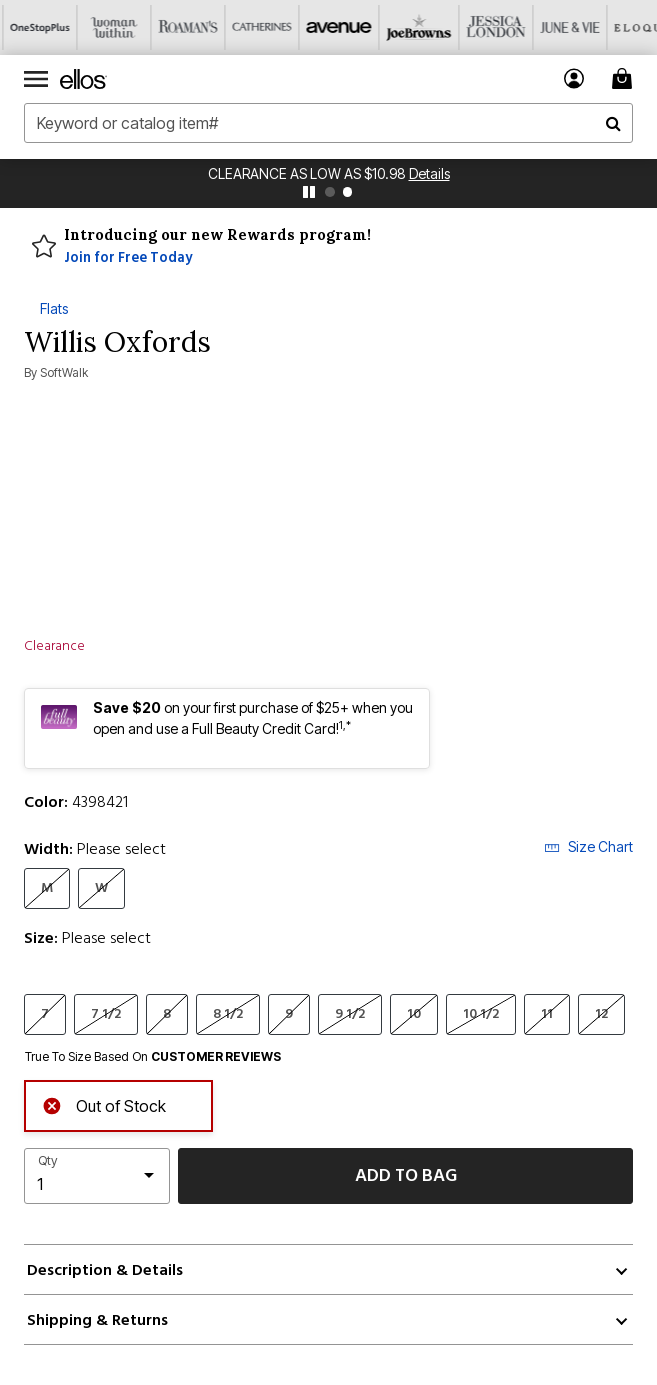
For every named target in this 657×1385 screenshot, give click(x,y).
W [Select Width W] (101, 887)
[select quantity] (97, 1176)
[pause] (309, 192)
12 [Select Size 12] (601, 1013)
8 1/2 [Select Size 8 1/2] (228, 1013)
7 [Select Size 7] (45, 1013)
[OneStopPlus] (37, 27)
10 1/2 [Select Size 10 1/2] (481, 1013)
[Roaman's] (185, 27)
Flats (54, 308)
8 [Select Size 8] (167, 1013)
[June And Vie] (555, 27)
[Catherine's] (259, 27)
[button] (574, 78)
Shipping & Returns (97, 1320)
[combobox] (328, 123)
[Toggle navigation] (36, 79)
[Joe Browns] (407, 27)
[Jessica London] (481, 27)
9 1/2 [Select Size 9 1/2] (350, 1013)
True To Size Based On (153, 1057)
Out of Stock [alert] (104, 1103)
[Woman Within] (111, 27)
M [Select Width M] (47, 887)
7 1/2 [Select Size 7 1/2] (106, 1013)
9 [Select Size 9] (289, 1013)
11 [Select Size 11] (547, 1013)
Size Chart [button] (588, 846)
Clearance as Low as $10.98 (308, 173)
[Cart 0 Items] (625, 78)
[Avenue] (333, 27)
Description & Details (105, 1270)
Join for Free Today (128, 258)
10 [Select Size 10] (414, 1013)
